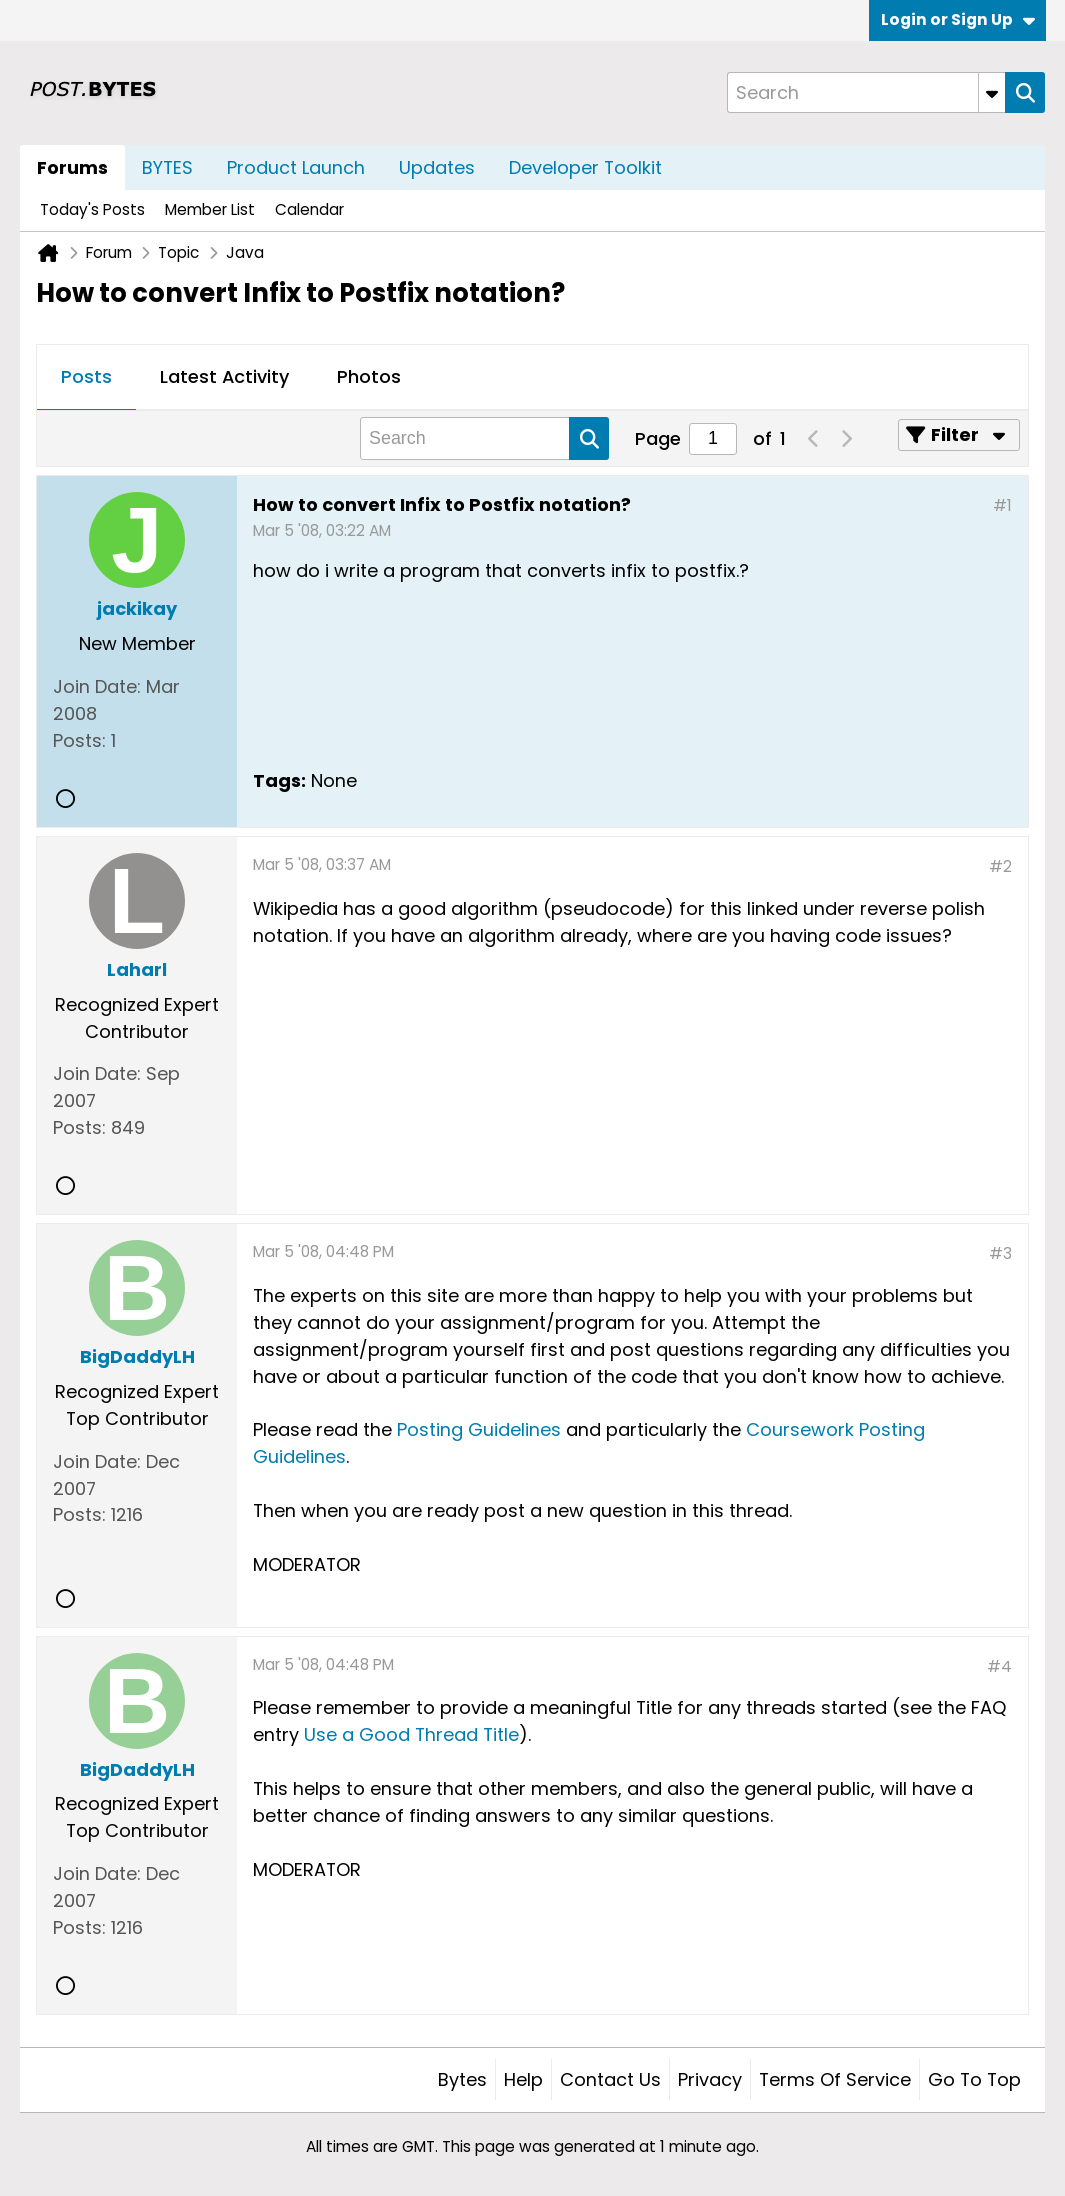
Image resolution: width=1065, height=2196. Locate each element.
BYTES (167, 167)
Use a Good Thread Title (411, 1734)
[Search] (866, 92)
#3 (1000, 1253)
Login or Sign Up (958, 19)
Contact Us (610, 2079)
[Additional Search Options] (992, 92)
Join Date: (97, 686)
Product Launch (296, 167)
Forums (72, 167)
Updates (437, 167)
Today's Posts (92, 209)
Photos (369, 376)
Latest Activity (224, 376)
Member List (210, 209)
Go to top (974, 2079)
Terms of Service (835, 2079)
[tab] (86, 378)
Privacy (710, 2079)
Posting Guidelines (479, 1429)
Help (523, 2079)
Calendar (309, 209)
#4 (999, 1666)
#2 (1000, 866)
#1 (1002, 505)
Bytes (462, 2079)
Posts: (79, 740)
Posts (86, 376)
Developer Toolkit (585, 167)
